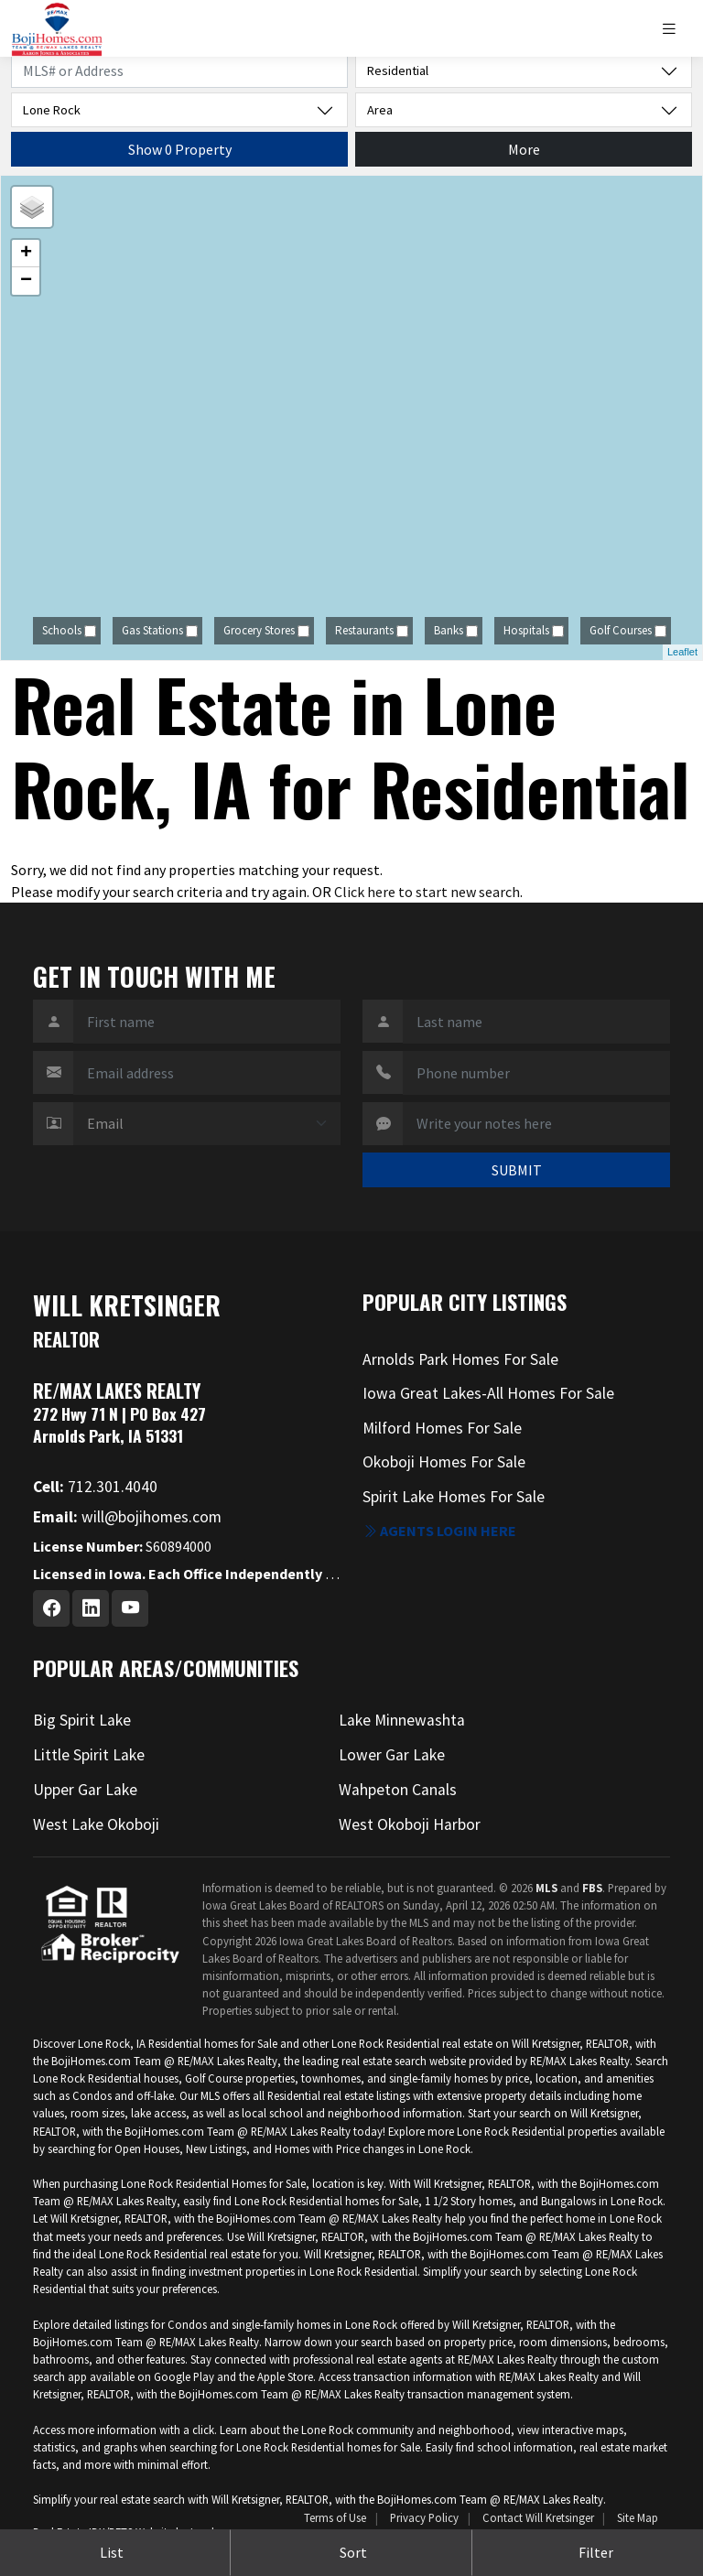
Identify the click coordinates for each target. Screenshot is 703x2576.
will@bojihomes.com (127, 1517)
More (524, 149)
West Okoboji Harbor (410, 1824)
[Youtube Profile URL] (130, 1608)
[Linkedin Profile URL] (90, 1608)
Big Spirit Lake (82, 1720)
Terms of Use (335, 2517)
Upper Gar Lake (85, 1790)
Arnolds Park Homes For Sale (460, 1359)
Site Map (637, 2517)
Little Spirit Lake (89, 1755)
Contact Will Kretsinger (538, 2517)
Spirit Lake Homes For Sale (453, 1497)
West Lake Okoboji (96, 1824)
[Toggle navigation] (676, 28)
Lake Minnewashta (402, 1720)
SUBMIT (517, 1170)
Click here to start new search (427, 891)
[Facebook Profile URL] (51, 1608)
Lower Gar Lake (392, 1755)
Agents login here (439, 1530)
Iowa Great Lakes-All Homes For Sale (488, 1393)
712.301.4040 (95, 1487)
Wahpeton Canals (398, 1790)
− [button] (26, 281)
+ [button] (26, 253)
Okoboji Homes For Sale (443, 1462)
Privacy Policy (424, 2517)
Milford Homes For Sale (442, 1428)
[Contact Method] (207, 1124)
